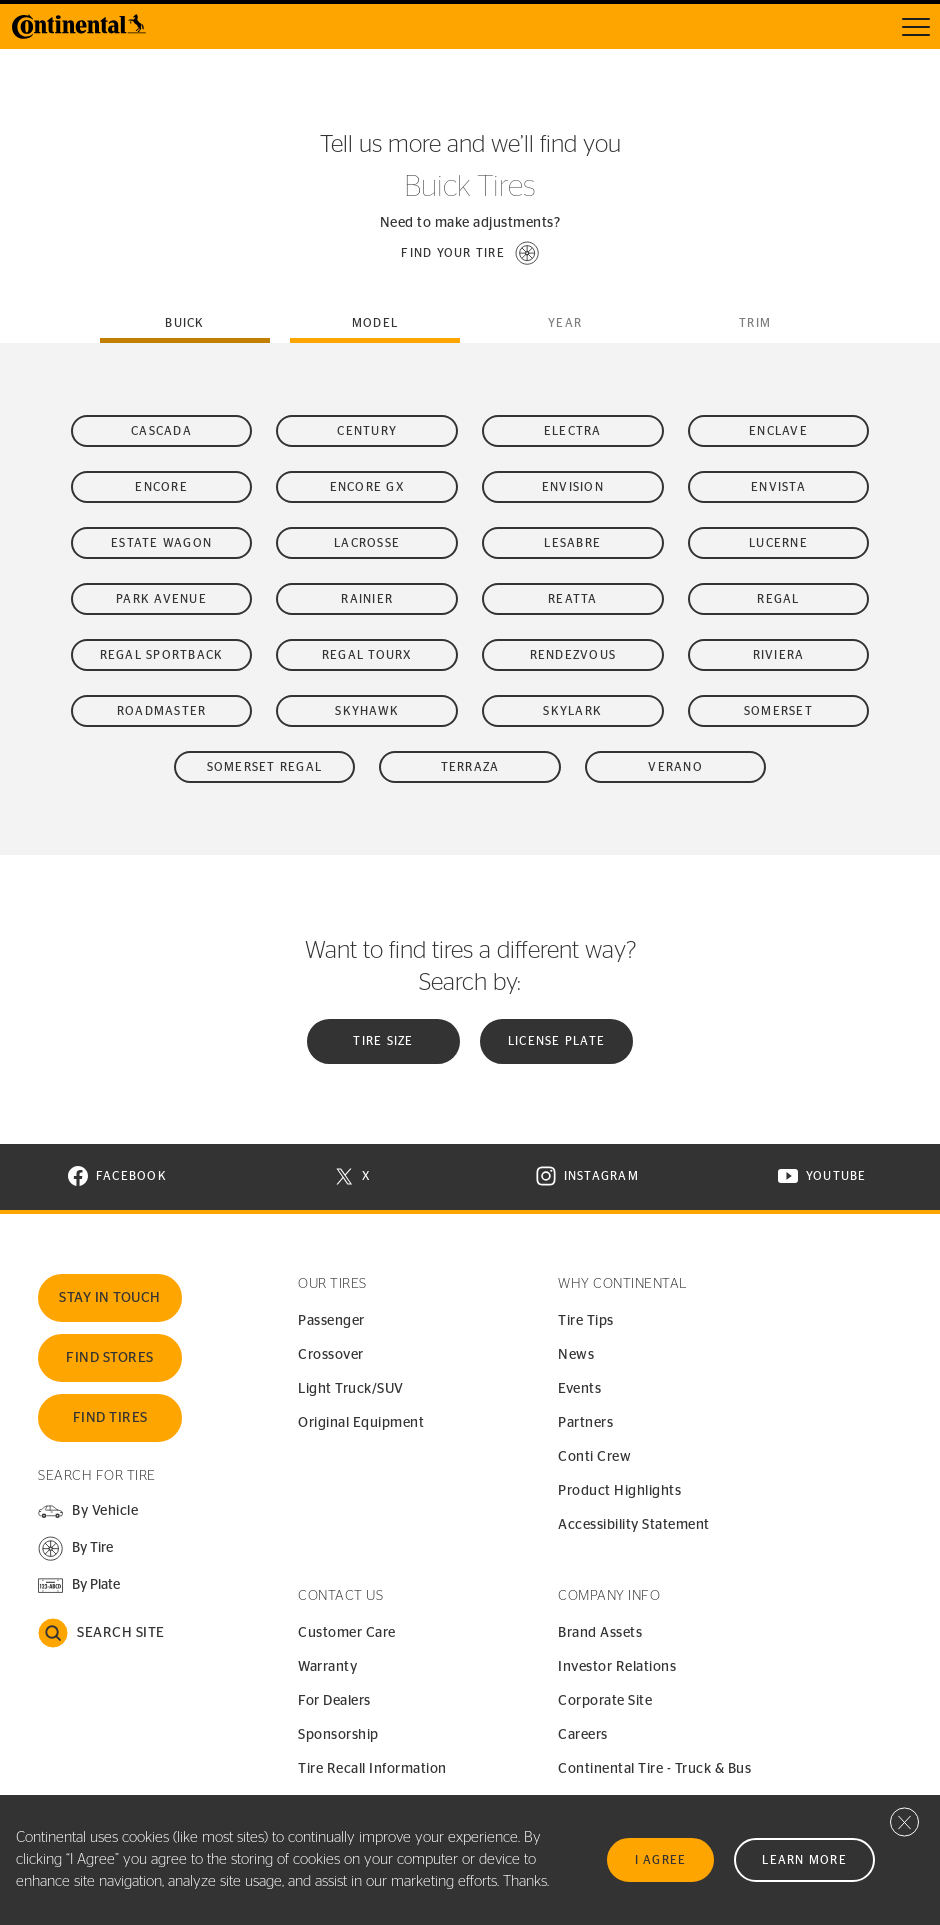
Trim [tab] (755, 323)
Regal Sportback (162, 655)
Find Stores (110, 1358)
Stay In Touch (110, 1298)
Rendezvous (573, 655)
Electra (573, 431)
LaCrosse (367, 543)
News (576, 1355)
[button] (470, 253)
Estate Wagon (161, 543)
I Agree (661, 1860)
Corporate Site (605, 1701)
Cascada (161, 431)
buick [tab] (184, 323)
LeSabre (572, 543)
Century (367, 431)
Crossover (331, 1355)
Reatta (573, 599)
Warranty (327, 1667)
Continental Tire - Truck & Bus (654, 1769)
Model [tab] (375, 323)
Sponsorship (338, 1735)
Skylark (572, 711)
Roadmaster (162, 711)
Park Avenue (161, 599)
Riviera (779, 655)
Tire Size (383, 1041)
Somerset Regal (265, 767)
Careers (583, 1735)
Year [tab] (565, 323)
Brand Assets (600, 1633)
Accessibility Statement (634, 1525)
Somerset (778, 711)
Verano (675, 767)
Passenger (331, 1321)
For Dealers (334, 1701)
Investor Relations (617, 1667)
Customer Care (347, 1633)
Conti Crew (594, 1457)
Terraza (470, 767)
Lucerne (778, 543)
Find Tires (110, 1418)
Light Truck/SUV (351, 1389)
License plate (556, 1041)
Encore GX (367, 487)
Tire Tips (586, 1321)
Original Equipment (361, 1423)
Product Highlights (619, 1491)
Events (579, 1389)
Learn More (804, 1860)
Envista (778, 487)
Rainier (367, 599)
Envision (573, 487)
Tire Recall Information (372, 1769)
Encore (161, 487)
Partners (585, 1423)
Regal (778, 599)
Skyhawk (367, 711)
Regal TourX (367, 655)
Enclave (778, 431)
